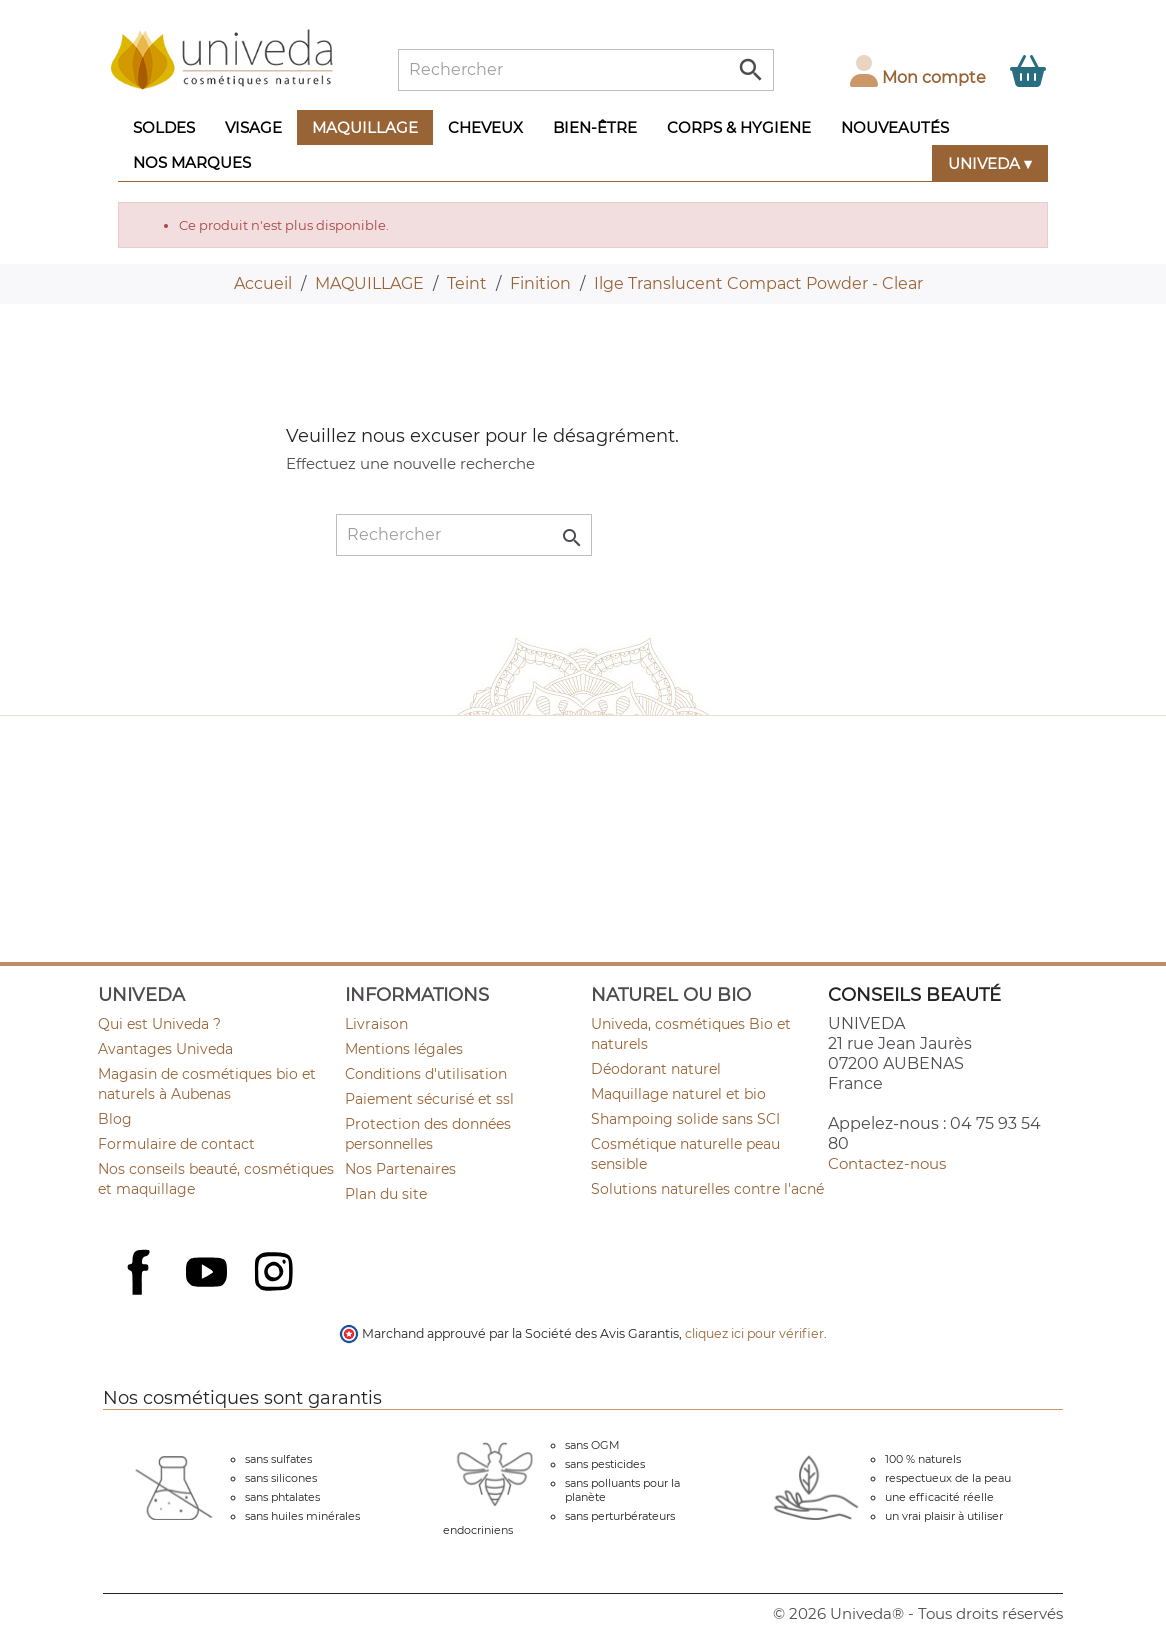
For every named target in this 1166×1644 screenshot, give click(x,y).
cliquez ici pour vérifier (754, 1333)
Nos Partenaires (400, 1169)
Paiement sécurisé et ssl (429, 1099)
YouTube (209, 1274)
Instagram (276, 1274)
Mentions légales (404, 1049)
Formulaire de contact (176, 1144)
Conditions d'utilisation (426, 1074)
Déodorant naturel (656, 1069)
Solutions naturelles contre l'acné (707, 1189)
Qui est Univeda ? (159, 1024)
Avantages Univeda (165, 1049)
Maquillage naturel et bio (678, 1094)
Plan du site (386, 1194)
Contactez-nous (887, 1163)
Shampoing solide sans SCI (685, 1119)
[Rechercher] (586, 70)
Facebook (141, 1294)
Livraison (376, 1024)
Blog (115, 1119)
